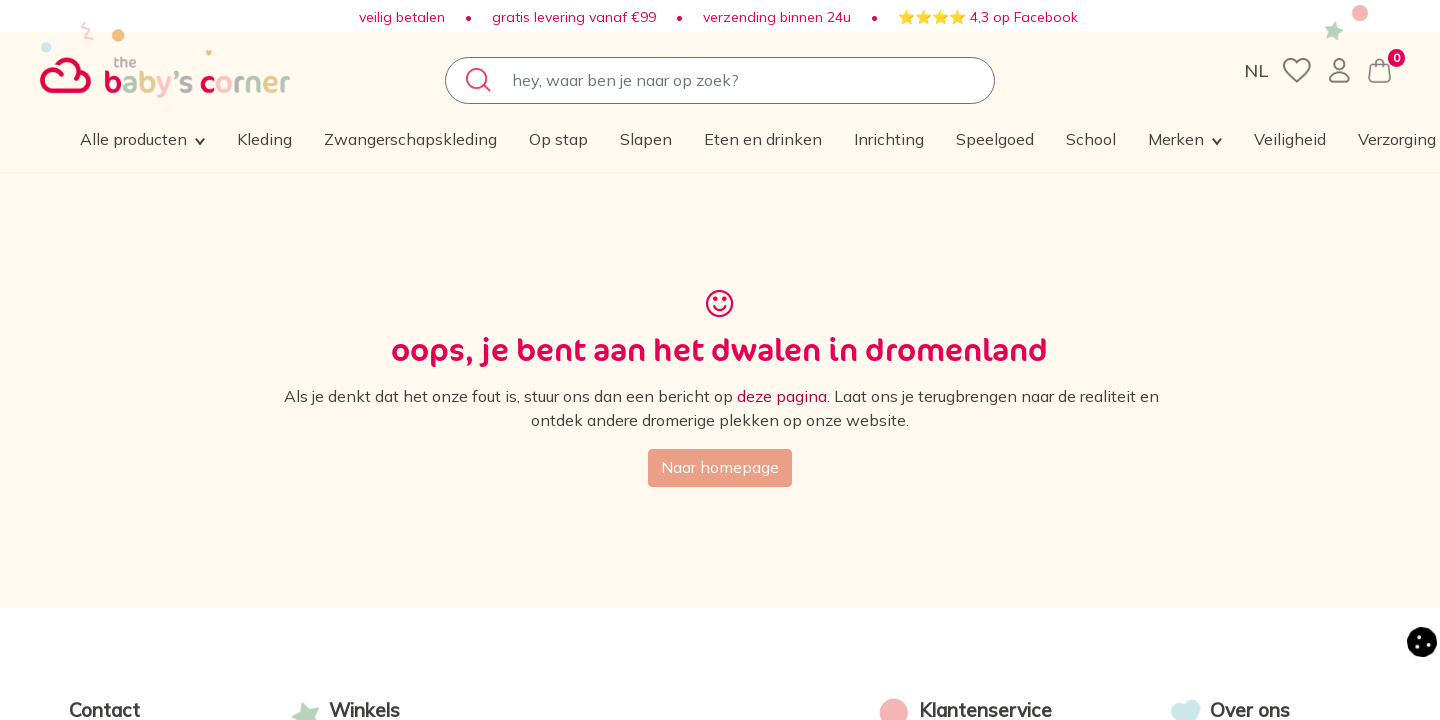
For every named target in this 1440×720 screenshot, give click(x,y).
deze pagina (782, 397)
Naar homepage (720, 468)
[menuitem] (265, 140)
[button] (1261, 140)
